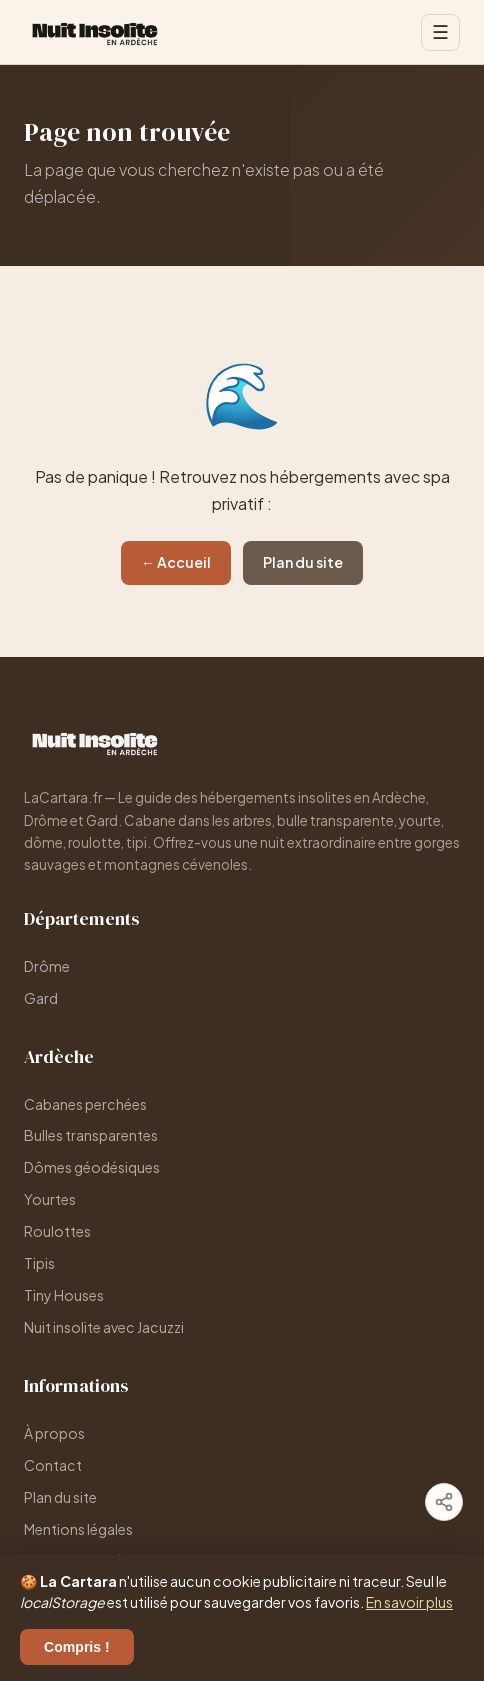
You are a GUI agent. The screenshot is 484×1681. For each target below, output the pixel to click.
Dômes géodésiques (92, 1167)
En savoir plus (409, 1602)
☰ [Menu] (440, 32)
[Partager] (444, 1502)
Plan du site (303, 562)
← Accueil (176, 562)
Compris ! (77, 1647)
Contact (53, 1465)
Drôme (47, 966)
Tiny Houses (64, 1295)
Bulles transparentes (91, 1135)
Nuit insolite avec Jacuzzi (104, 1327)
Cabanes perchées (85, 1104)
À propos (54, 1433)
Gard (41, 998)
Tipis (39, 1263)
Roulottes (57, 1231)
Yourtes (50, 1199)
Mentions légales (78, 1529)
